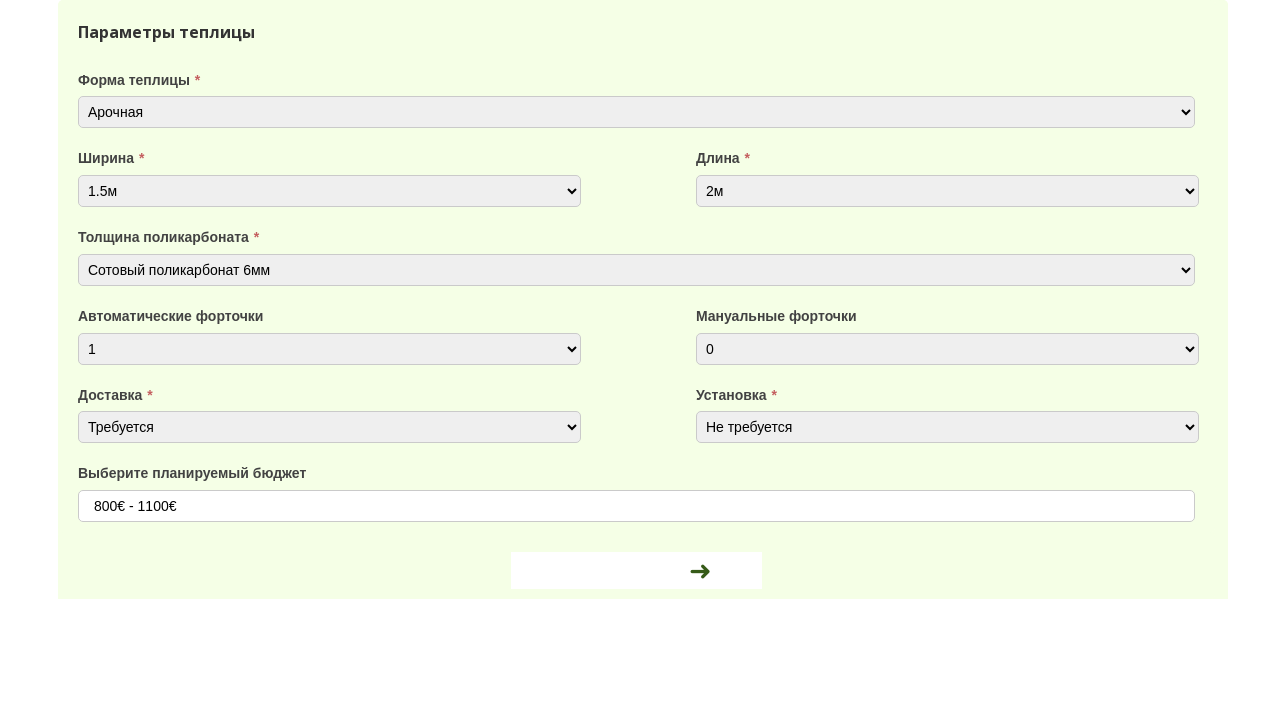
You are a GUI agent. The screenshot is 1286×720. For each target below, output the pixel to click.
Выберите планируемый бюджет (192, 473)
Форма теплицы (139, 80)
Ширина (111, 158)
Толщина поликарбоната (168, 237)
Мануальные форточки (776, 316)
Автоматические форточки (170, 316)
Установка (736, 395)
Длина (723, 158)
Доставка (115, 395)
